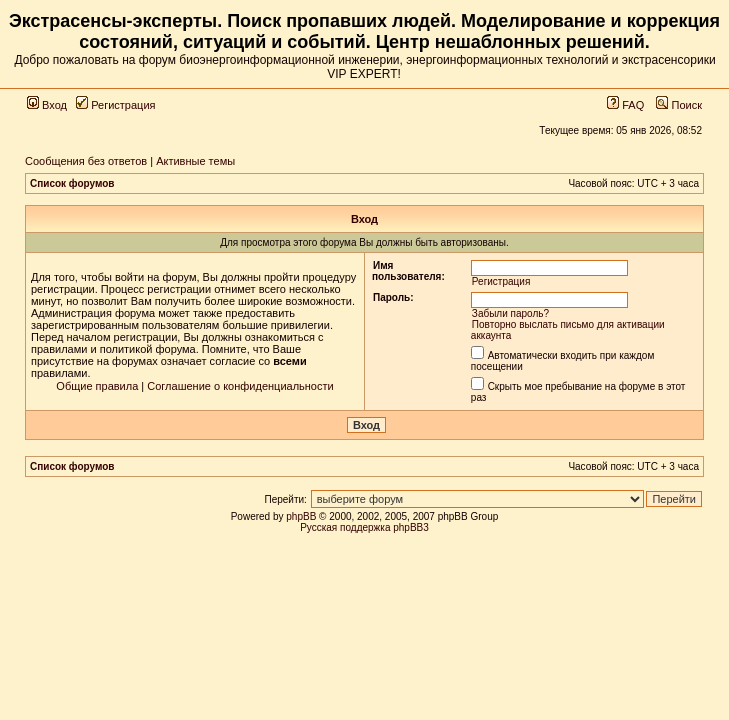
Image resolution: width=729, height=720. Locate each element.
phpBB (301, 516)
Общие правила (97, 386)
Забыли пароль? (510, 313)
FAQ (625, 105)
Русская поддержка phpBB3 (364, 527)
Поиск (679, 105)
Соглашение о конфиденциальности (240, 386)
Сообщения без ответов (86, 161)
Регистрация (115, 105)
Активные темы (195, 161)
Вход (47, 105)
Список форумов (72, 183)
